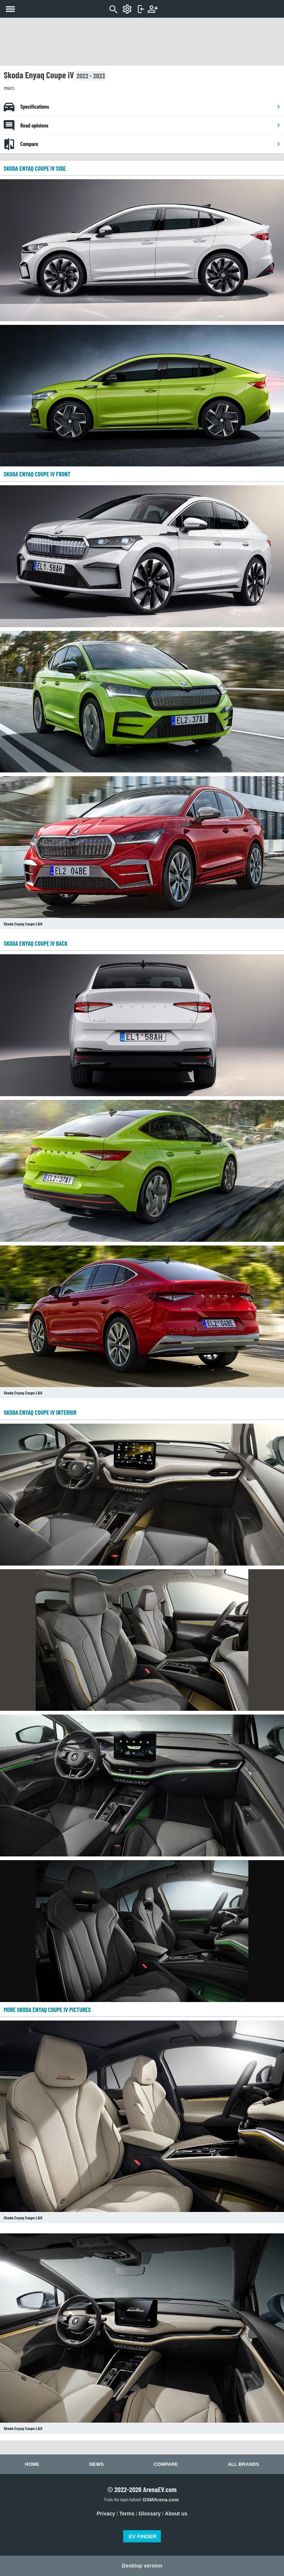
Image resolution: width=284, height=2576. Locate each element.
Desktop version (142, 2566)
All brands (243, 2464)
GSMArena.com (160, 2499)
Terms (127, 2513)
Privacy (106, 2513)
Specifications (150, 106)
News (96, 2464)
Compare (150, 144)
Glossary (150, 2513)
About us (176, 2513)
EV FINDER (142, 2536)
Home (32, 2464)
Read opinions (150, 125)
